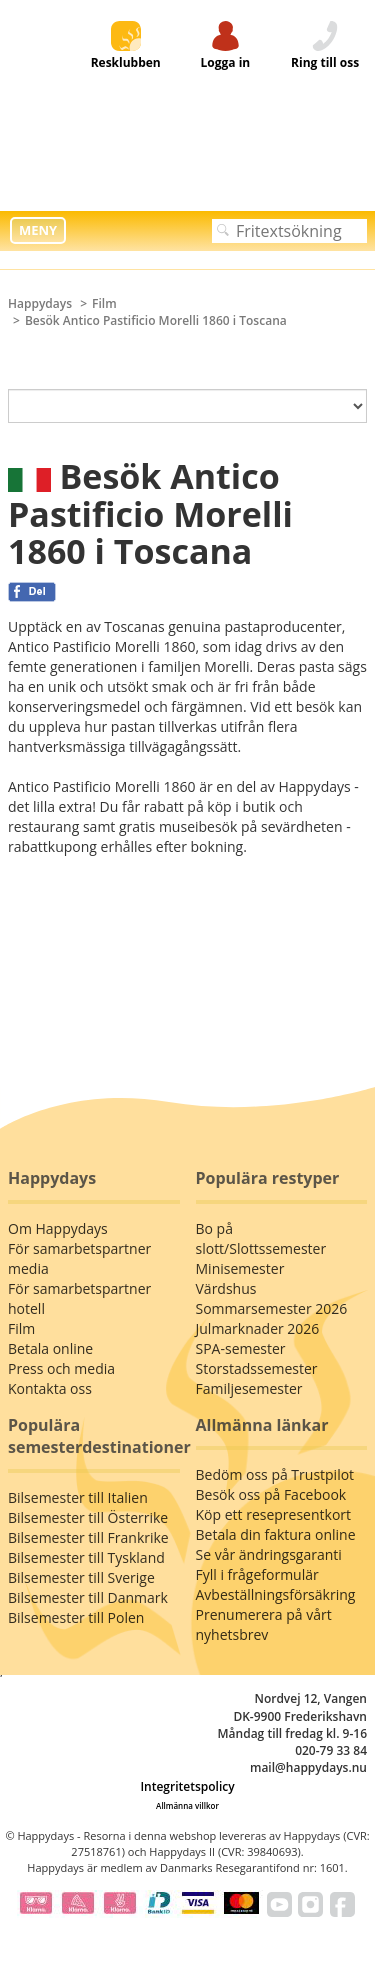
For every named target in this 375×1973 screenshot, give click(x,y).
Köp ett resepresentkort (274, 1514)
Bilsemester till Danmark (88, 1597)
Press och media (61, 1368)
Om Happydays (58, 1228)
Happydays (40, 303)
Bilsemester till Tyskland (86, 1557)
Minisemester (240, 1268)
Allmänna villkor (187, 1805)
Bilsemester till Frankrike (88, 1537)
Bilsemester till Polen (76, 1617)
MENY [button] (38, 230)
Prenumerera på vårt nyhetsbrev (264, 1624)
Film (104, 303)
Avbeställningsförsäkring (276, 1594)
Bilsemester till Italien (78, 1497)
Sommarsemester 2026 (272, 1308)
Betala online (50, 1348)
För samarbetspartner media (79, 1258)
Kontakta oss (50, 1388)
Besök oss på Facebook (271, 1494)
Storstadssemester (257, 1368)
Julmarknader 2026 (258, 1328)
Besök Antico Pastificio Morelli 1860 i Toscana (156, 320)
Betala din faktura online (276, 1534)
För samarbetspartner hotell (79, 1298)
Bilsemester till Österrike (88, 1517)
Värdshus (226, 1288)
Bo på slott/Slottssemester (261, 1238)
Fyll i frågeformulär (257, 1574)
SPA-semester (241, 1348)
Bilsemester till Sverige (81, 1577)
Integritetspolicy (187, 1786)
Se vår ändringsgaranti (269, 1554)
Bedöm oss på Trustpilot (275, 1474)
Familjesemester (249, 1388)
